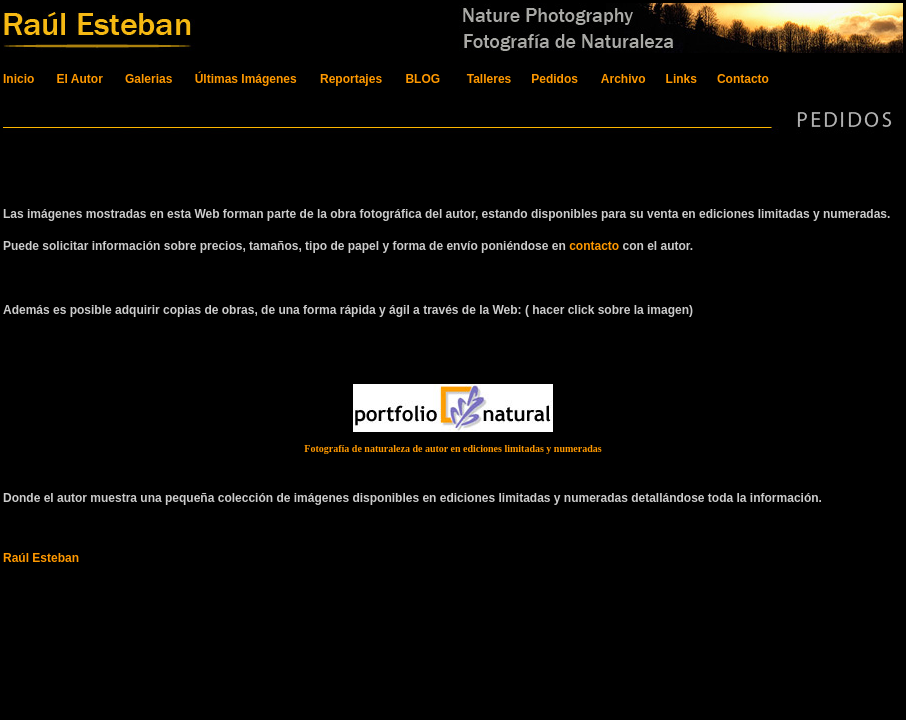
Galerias (148, 79)
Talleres (489, 79)
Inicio (18, 79)
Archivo (623, 79)
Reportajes (351, 79)
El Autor (80, 79)
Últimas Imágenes (247, 79)
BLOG (422, 79)
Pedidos (554, 79)
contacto (594, 246)
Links (683, 79)
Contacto (743, 79)
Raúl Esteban (41, 558)
